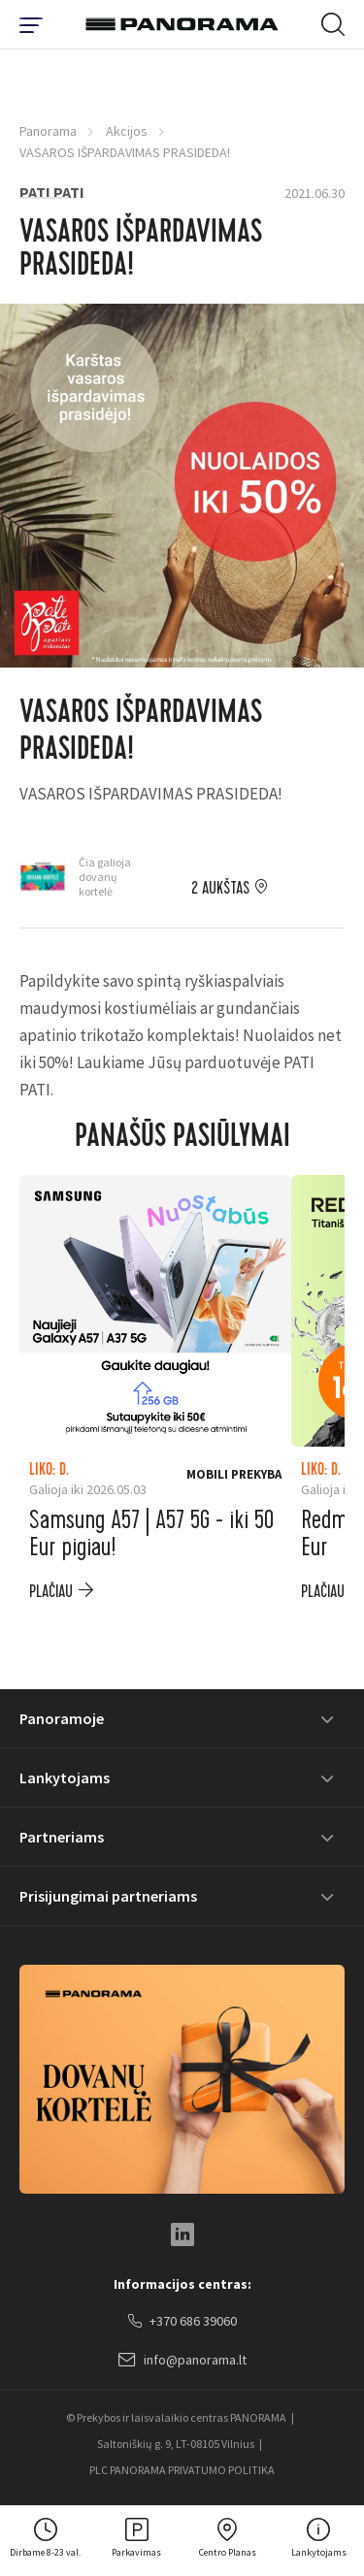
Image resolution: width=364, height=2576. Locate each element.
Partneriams (61, 1836)
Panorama (48, 131)
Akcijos (127, 131)
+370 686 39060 (182, 2321)
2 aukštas (220, 888)
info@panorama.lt (182, 2360)
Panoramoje (61, 1718)
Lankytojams (64, 1777)
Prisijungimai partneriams (108, 1896)
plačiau (51, 1591)
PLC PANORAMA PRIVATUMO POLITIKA (182, 2469)
